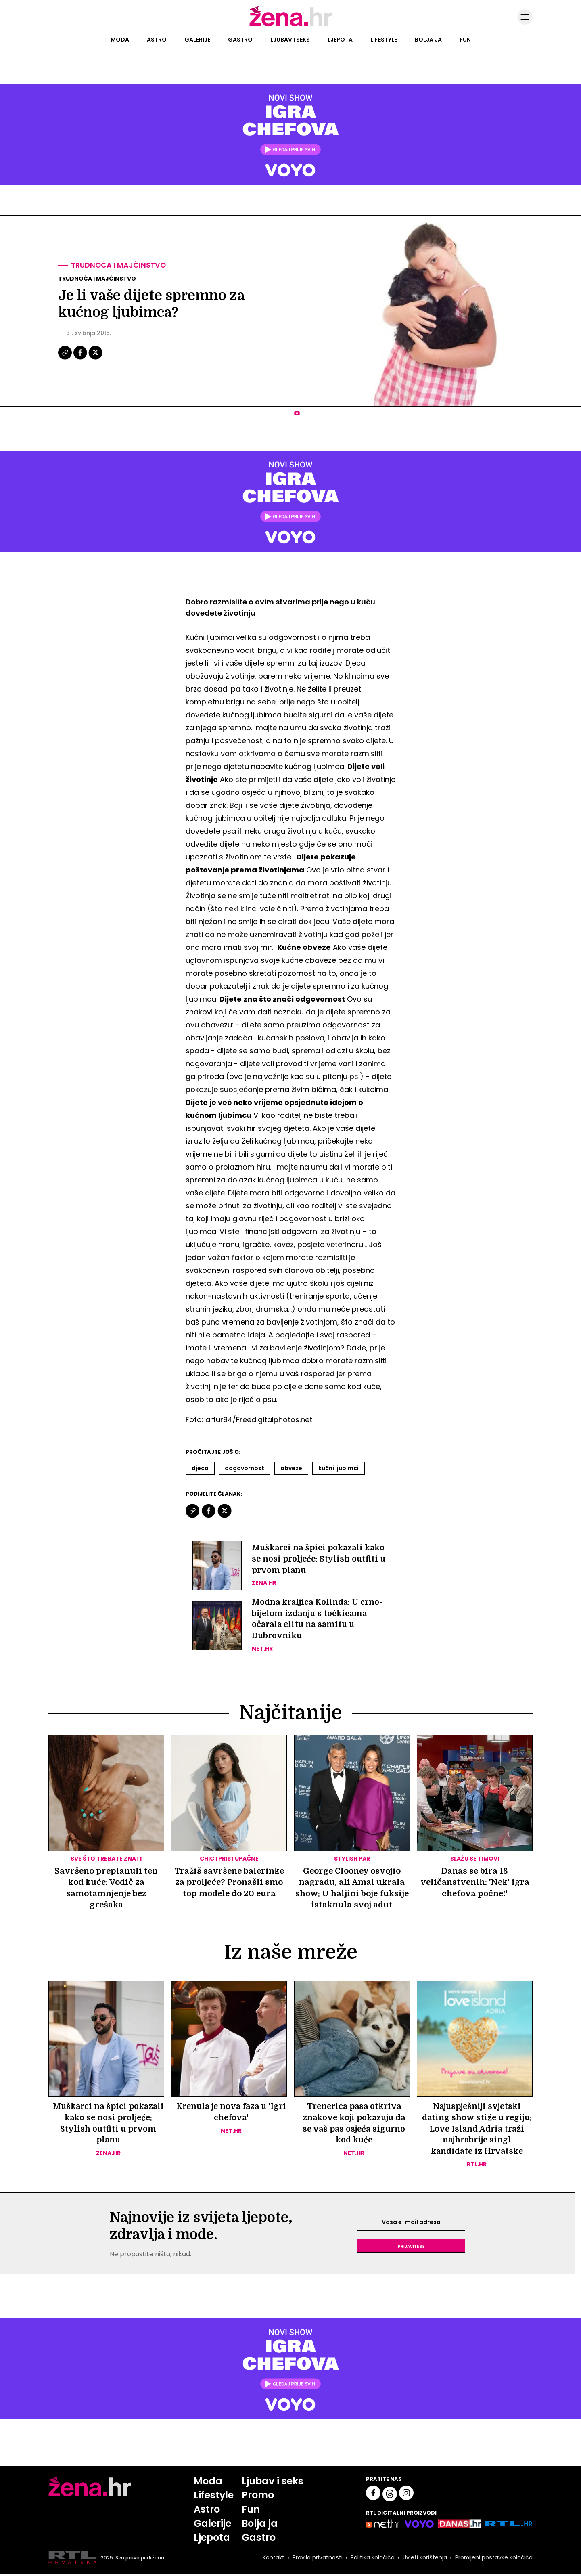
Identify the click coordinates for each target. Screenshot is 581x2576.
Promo (258, 2496)
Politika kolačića (372, 2559)
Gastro (240, 40)
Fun (465, 40)
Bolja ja (428, 40)
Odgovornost (244, 1468)
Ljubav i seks (290, 40)
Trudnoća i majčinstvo (119, 265)
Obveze (291, 1468)
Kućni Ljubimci (338, 1468)
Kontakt (273, 2559)
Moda (120, 40)
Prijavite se (411, 2247)
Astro (157, 40)
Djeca (200, 1468)
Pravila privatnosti (317, 2559)
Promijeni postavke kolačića (493, 2559)
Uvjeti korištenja (424, 2559)
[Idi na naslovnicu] (290, 25)
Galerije (197, 40)
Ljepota (340, 40)
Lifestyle (383, 40)
